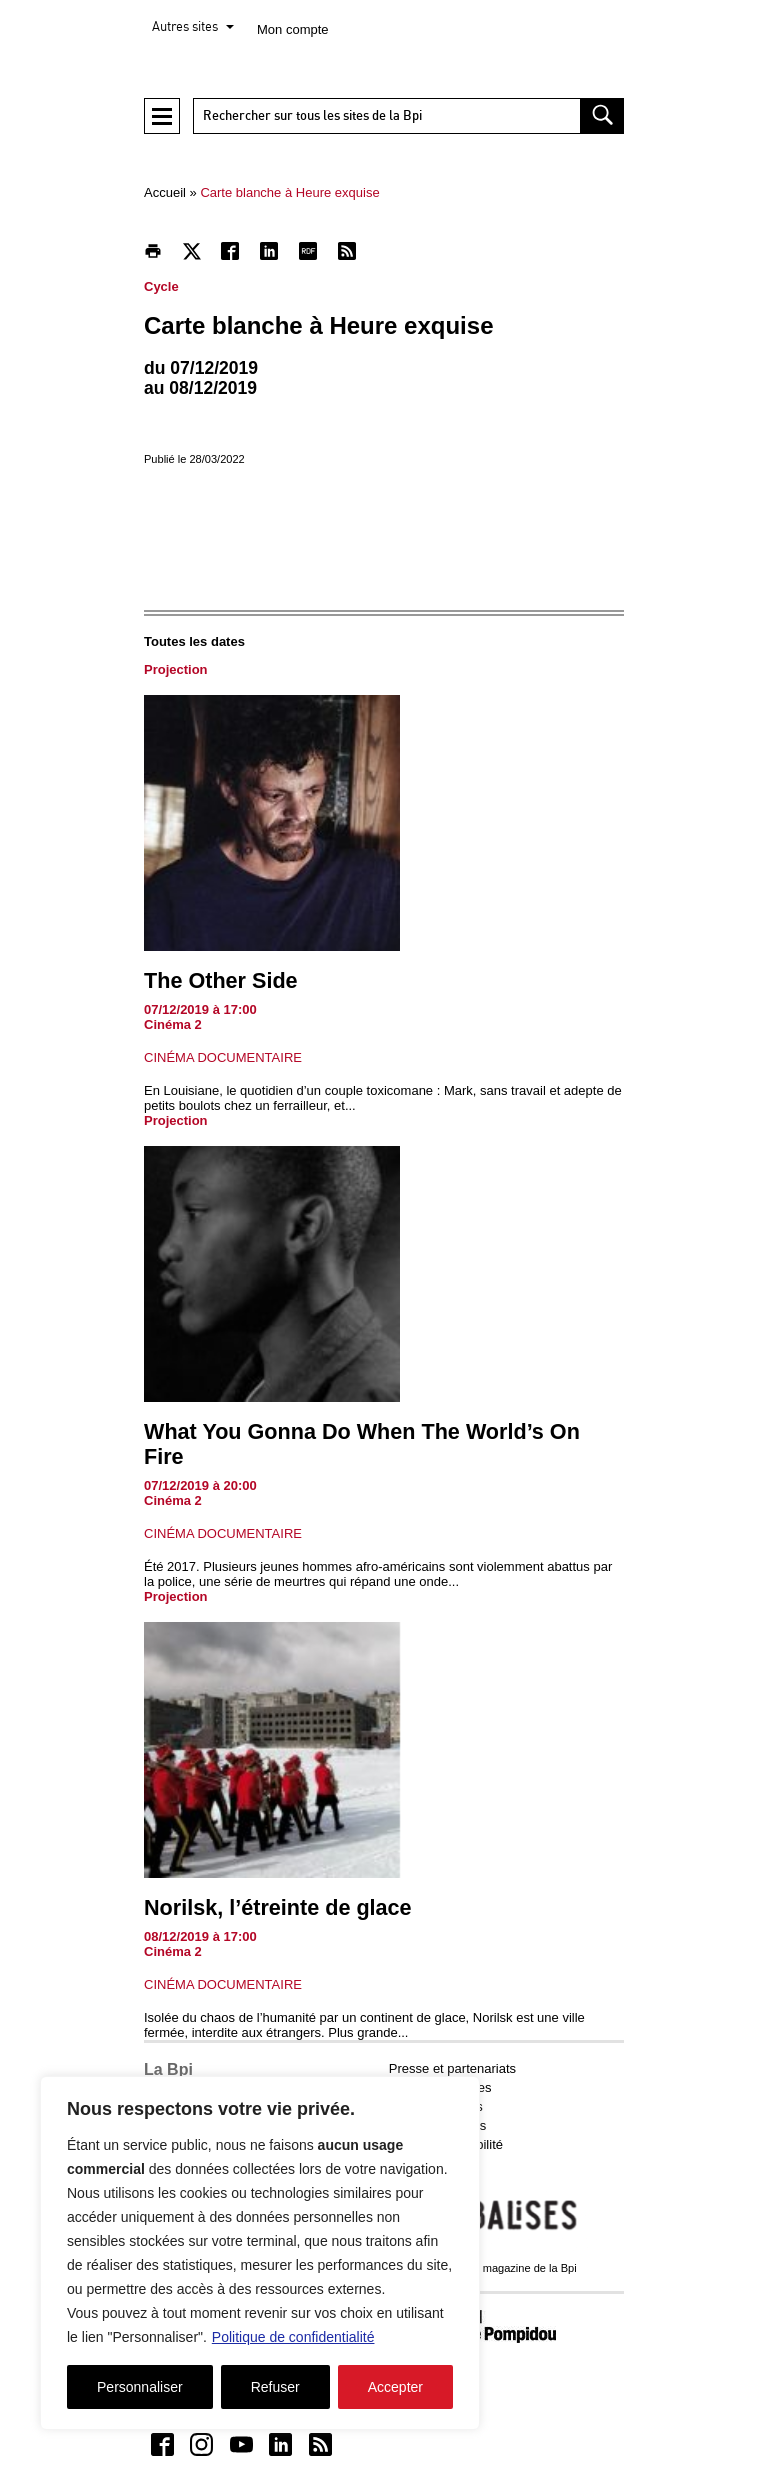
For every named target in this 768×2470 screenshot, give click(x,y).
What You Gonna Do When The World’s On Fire (362, 1444)
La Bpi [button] (168, 2069)
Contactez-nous (434, 2163)
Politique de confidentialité (293, 2337)
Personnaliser (140, 2387)
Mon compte (293, 29)
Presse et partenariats (452, 2068)
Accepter (395, 2387)
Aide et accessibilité (446, 2144)
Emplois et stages (440, 2087)
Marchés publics (436, 2106)
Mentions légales (438, 2125)
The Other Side (221, 980)
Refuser (275, 2387)
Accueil (165, 192)
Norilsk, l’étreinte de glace (278, 1907)
